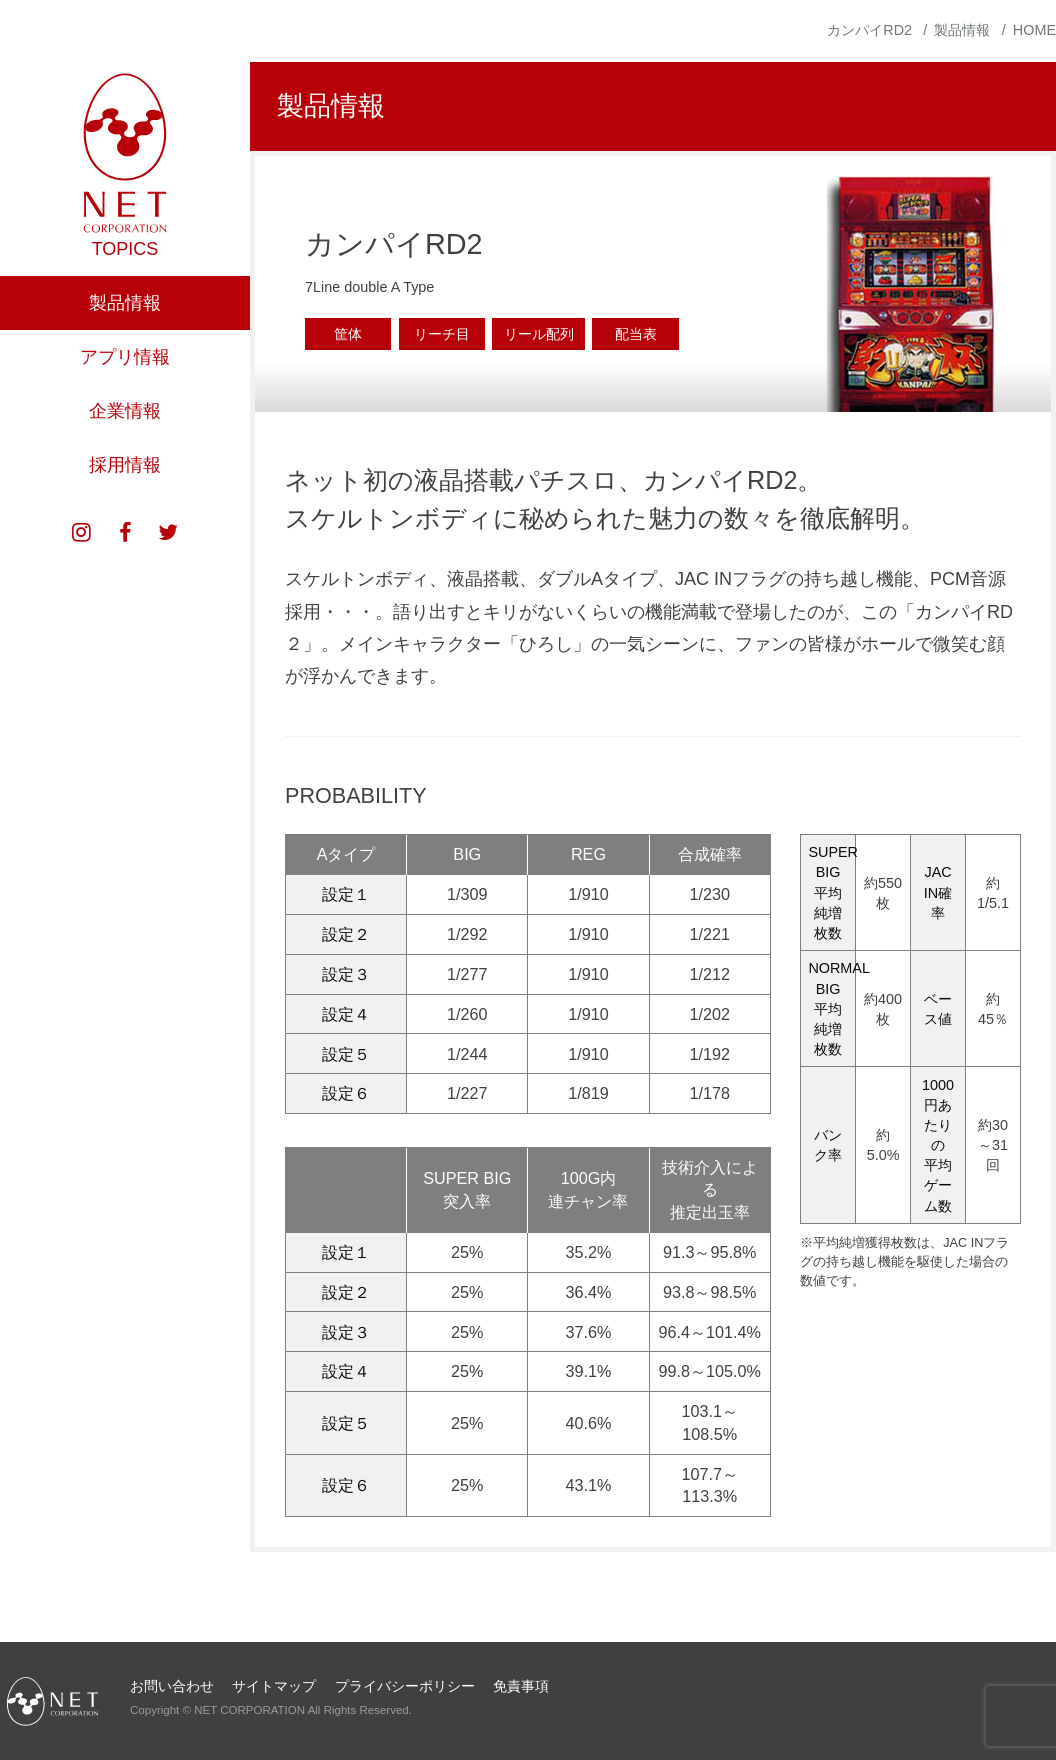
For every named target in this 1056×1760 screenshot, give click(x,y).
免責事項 (521, 1686)
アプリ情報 (125, 408)
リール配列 (539, 334)
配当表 (636, 334)
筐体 (348, 334)
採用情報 (125, 516)
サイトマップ (274, 1686)
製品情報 (125, 354)
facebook (125, 584)
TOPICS (125, 300)
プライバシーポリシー (405, 1686)
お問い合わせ (172, 1686)
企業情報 (125, 462)
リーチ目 (442, 334)
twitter (168, 584)
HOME (1034, 30)
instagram (82, 584)
